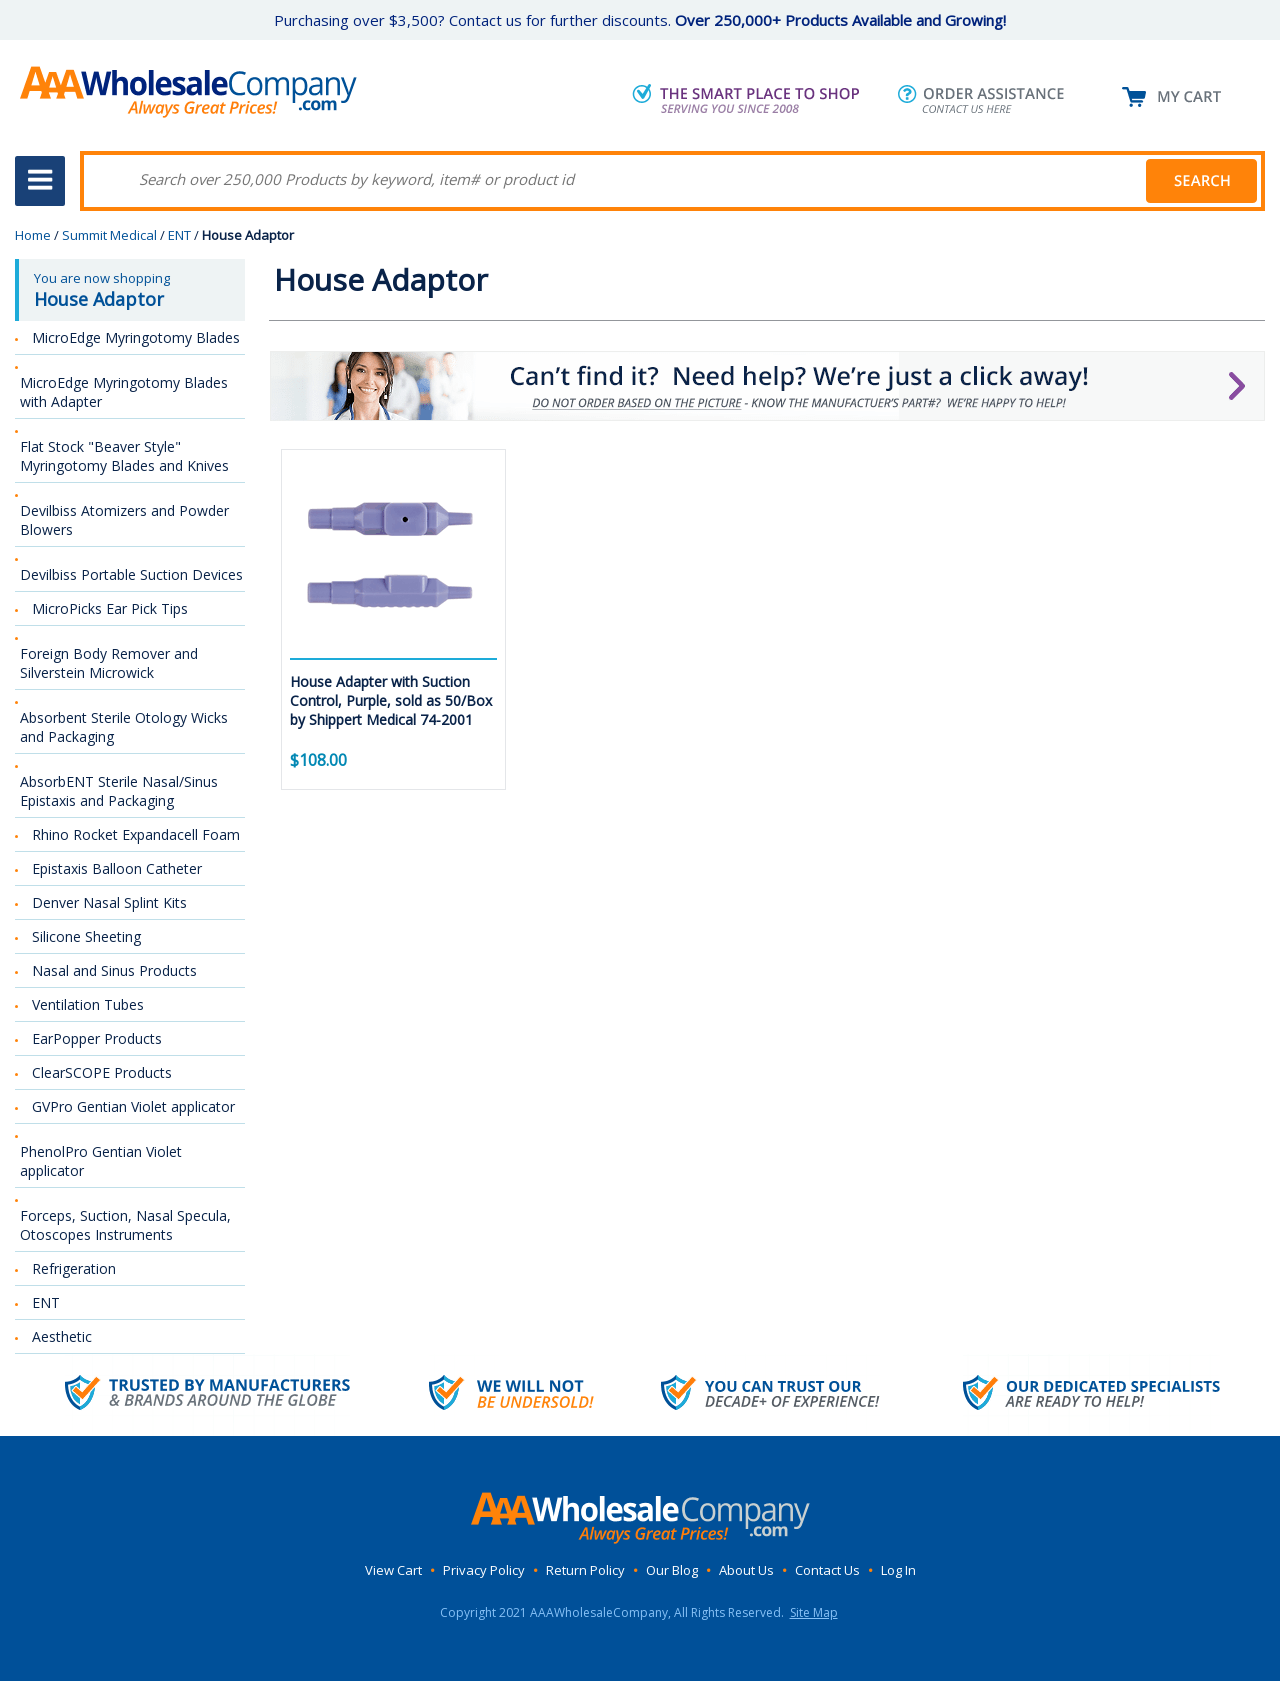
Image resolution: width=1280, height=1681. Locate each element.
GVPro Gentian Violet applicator (133, 1106)
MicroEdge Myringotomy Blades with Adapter (124, 392)
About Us (746, 1570)
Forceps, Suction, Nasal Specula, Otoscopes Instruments (125, 1225)
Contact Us (827, 1570)
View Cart (393, 1570)
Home (33, 235)
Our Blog (672, 1570)
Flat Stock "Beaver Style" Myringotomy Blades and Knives (124, 456)
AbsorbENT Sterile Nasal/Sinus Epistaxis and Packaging (119, 791)
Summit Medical (109, 235)
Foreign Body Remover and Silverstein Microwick (109, 663)
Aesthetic (62, 1336)
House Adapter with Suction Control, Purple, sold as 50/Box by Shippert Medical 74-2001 (391, 700)
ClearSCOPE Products (102, 1072)
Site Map (814, 1612)
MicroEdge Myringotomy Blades (136, 337)
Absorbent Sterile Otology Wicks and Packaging (124, 727)
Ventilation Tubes (88, 1004)
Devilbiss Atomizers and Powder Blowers (124, 520)
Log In (898, 1570)
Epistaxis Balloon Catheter (117, 868)
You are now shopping (132, 290)
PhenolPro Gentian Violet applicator (101, 1161)
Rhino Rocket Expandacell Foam (136, 834)
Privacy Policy (484, 1570)
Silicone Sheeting (86, 936)
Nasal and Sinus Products (114, 970)
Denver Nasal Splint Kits (109, 902)
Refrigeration (74, 1268)
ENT (179, 235)
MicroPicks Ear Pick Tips (110, 608)
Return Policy (585, 1570)
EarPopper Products (97, 1038)
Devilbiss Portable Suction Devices (131, 574)
